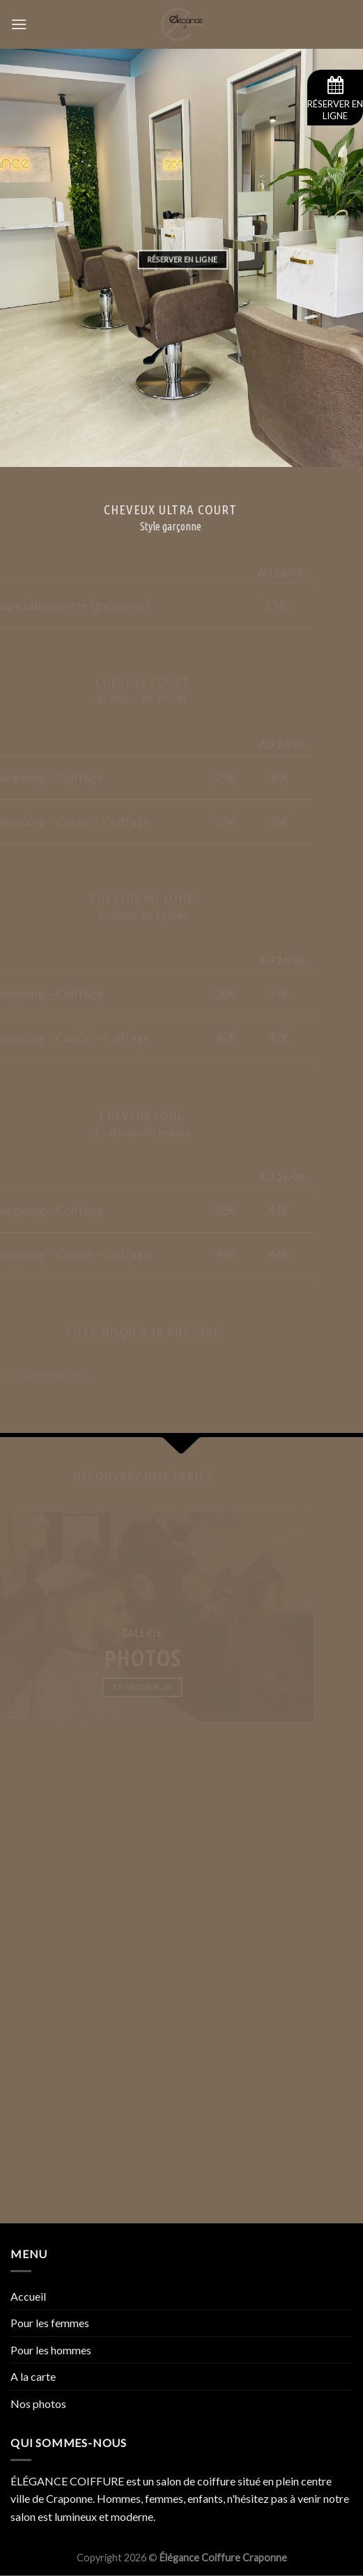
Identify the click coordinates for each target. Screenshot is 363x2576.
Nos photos (38, 2403)
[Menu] (18, 24)
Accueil (28, 2296)
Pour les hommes (50, 2349)
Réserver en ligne (335, 99)
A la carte (33, 2376)
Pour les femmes (49, 2322)
